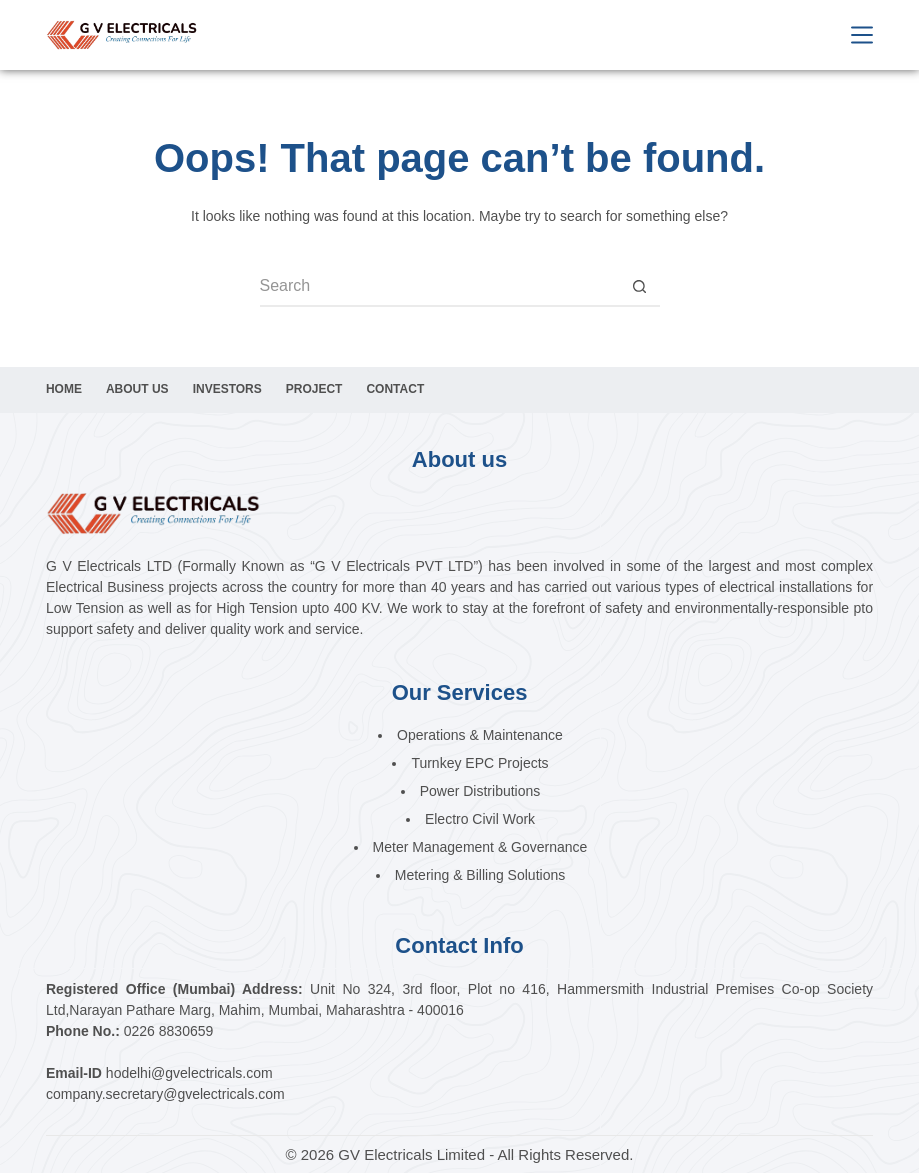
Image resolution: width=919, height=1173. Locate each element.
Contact (395, 389)
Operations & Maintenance (480, 735)
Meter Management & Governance (480, 847)
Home (64, 389)
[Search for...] (440, 287)
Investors (227, 389)
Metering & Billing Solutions (480, 875)
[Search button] (640, 287)
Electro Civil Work (480, 819)
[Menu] (862, 35)
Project (314, 389)
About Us (137, 389)
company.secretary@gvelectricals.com (165, 1094)
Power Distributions (480, 791)
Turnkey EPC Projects (479, 763)
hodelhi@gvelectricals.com (189, 1073)
